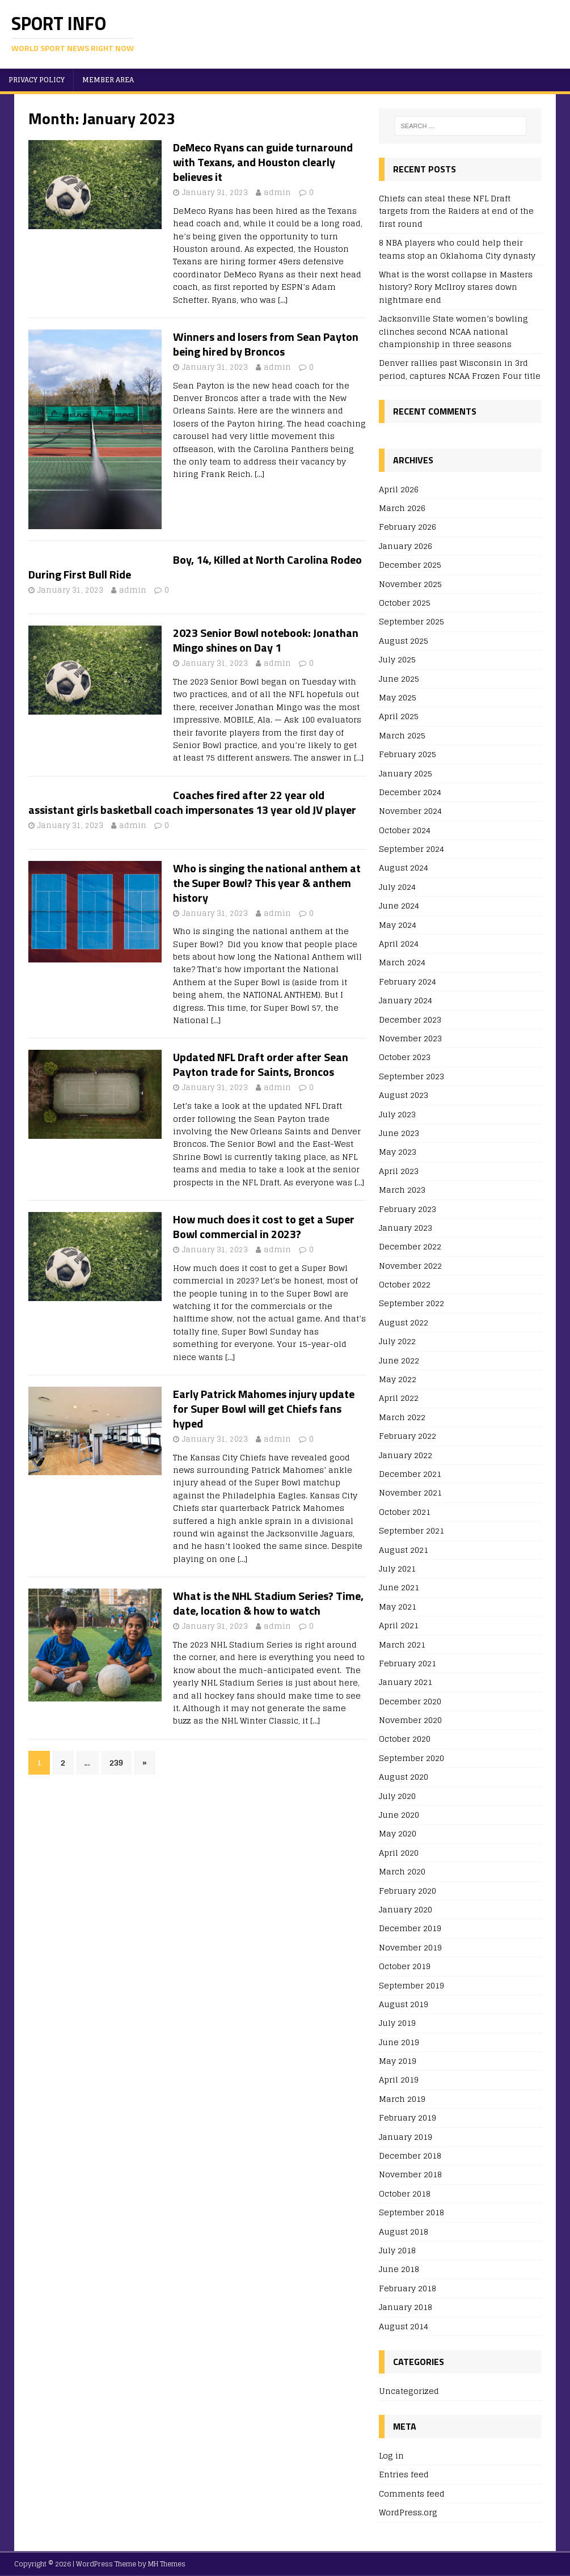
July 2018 (397, 2250)
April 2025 (399, 716)
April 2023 (399, 1171)
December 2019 (410, 1928)
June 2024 (399, 905)
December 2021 (410, 1474)
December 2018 (410, 2155)
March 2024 (402, 962)
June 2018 (399, 2269)
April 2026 (399, 489)
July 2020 (397, 1796)
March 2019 (402, 2099)
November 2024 (410, 811)
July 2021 (397, 1568)
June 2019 (399, 2042)
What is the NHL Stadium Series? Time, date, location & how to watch (268, 1603)
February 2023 (407, 1209)
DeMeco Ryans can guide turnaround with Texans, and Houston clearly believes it (263, 161)
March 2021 (402, 1644)
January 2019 (405, 2137)
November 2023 (410, 1038)
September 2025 (411, 621)
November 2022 (410, 1266)
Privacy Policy (37, 80)
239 (116, 1762)
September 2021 (411, 1530)
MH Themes (166, 2564)
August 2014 (403, 2326)
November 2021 (410, 1492)
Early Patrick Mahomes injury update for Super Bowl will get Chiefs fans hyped (263, 1408)
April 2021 (399, 1625)
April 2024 (399, 943)
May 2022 (397, 1379)
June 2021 (399, 1587)
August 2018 (403, 2231)
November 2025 (410, 584)
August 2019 (403, 2004)
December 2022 (410, 1246)
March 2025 (402, 735)
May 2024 (397, 925)
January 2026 (405, 546)
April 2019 (399, 2079)
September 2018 (411, 2212)
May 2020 (397, 1833)
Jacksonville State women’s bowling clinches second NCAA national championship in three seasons (453, 331)
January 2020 (405, 1909)
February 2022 (407, 1436)
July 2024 (397, 887)
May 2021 (397, 1606)
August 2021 (403, 1550)
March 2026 (402, 508)
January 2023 (405, 1228)
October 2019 (404, 1966)
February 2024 (407, 981)
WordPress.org (408, 2512)
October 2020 (404, 1739)
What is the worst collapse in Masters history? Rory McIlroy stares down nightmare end (456, 287)
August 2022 (403, 1322)
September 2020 (411, 1758)
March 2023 (402, 1190)
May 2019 (397, 2061)
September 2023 (411, 1076)
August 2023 (403, 1095)
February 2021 (407, 1663)
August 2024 (403, 867)
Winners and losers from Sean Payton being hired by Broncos (265, 344)
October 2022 (404, 1284)
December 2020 (410, 1701)
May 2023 (397, 1152)
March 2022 (402, 1417)
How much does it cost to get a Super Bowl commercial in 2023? (263, 1226)
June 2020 (399, 1815)
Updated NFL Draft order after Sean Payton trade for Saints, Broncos (260, 1064)
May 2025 (397, 697)
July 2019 (397, 2023)
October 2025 (404, 603)
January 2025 (405, 773)
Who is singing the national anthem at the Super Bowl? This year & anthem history (267, 882)
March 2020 (402, 1871)
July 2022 (397, 1341)
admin (277, 192)
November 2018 (410, 2174)
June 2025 (399, 679)
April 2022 (399, 1398)
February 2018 (407, 2288)
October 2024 (404, 830)
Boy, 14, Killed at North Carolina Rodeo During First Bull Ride (195, 567)
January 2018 (405, 2307)
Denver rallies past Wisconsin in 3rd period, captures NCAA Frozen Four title (460, 369)
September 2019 (411, 1985)
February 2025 (407, 754)
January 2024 (405, 1000)
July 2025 (397, 659)
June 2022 (399, 1360)
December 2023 (410, 1019)
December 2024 (410, 792)
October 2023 (404, 1057)
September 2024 (411, 849)
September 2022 (411, 1303)
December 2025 (410, 565)
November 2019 (410, 1947)
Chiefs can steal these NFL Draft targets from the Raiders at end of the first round (456, 211)
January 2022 (405, 1455)
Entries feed (404, 2474)
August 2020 (403, 1777)
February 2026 (407, 527)
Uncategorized (409, 2391)
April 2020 (399, 1853)
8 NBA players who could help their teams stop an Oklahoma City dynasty (457, 248)
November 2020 (410, 1720)
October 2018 (404, 2193)
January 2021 (405, 1682)
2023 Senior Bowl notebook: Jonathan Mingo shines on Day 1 (265, 640)
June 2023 (399, 1133)
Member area (108, 80)
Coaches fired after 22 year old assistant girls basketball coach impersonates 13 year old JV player (192, 802)
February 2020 (407, 1891)
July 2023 (397, 1114)
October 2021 (404, 1512)
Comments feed (412, 2493)
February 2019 (407, 2117)
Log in (391, 2456)
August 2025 (403, 641)
